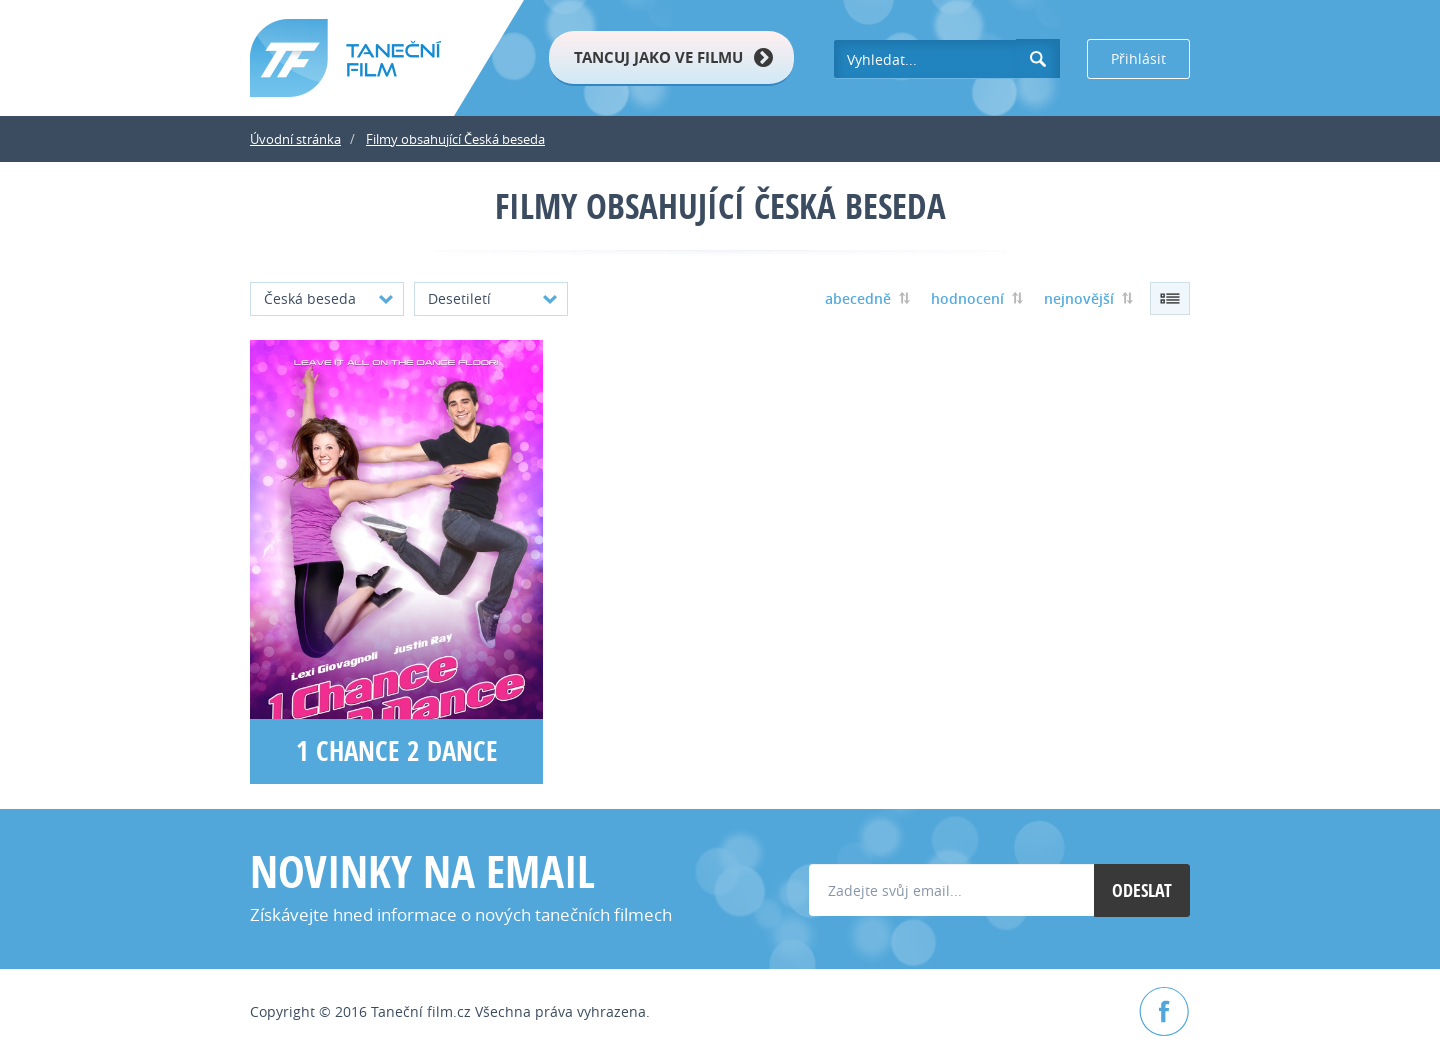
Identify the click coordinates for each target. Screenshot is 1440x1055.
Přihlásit (1138, 58)
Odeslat (1142, 890)
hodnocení (967, 298)
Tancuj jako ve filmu (658, 57)
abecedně (858, 298)
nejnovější (1079, 298)
